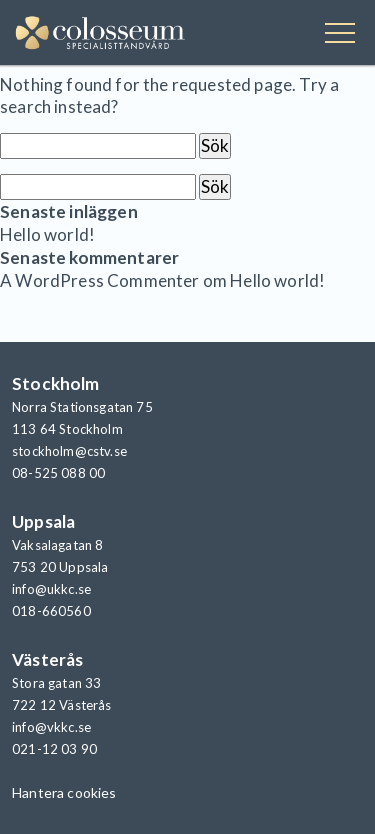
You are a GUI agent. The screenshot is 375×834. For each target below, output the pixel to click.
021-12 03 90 (54, 749)
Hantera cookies (64, 792)
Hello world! (47, 234)
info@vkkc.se (51, 727)
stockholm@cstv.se (69, 451)
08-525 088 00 (58, 473)
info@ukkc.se (51, 589)
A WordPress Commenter (100, 280)
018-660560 (51, 611)
